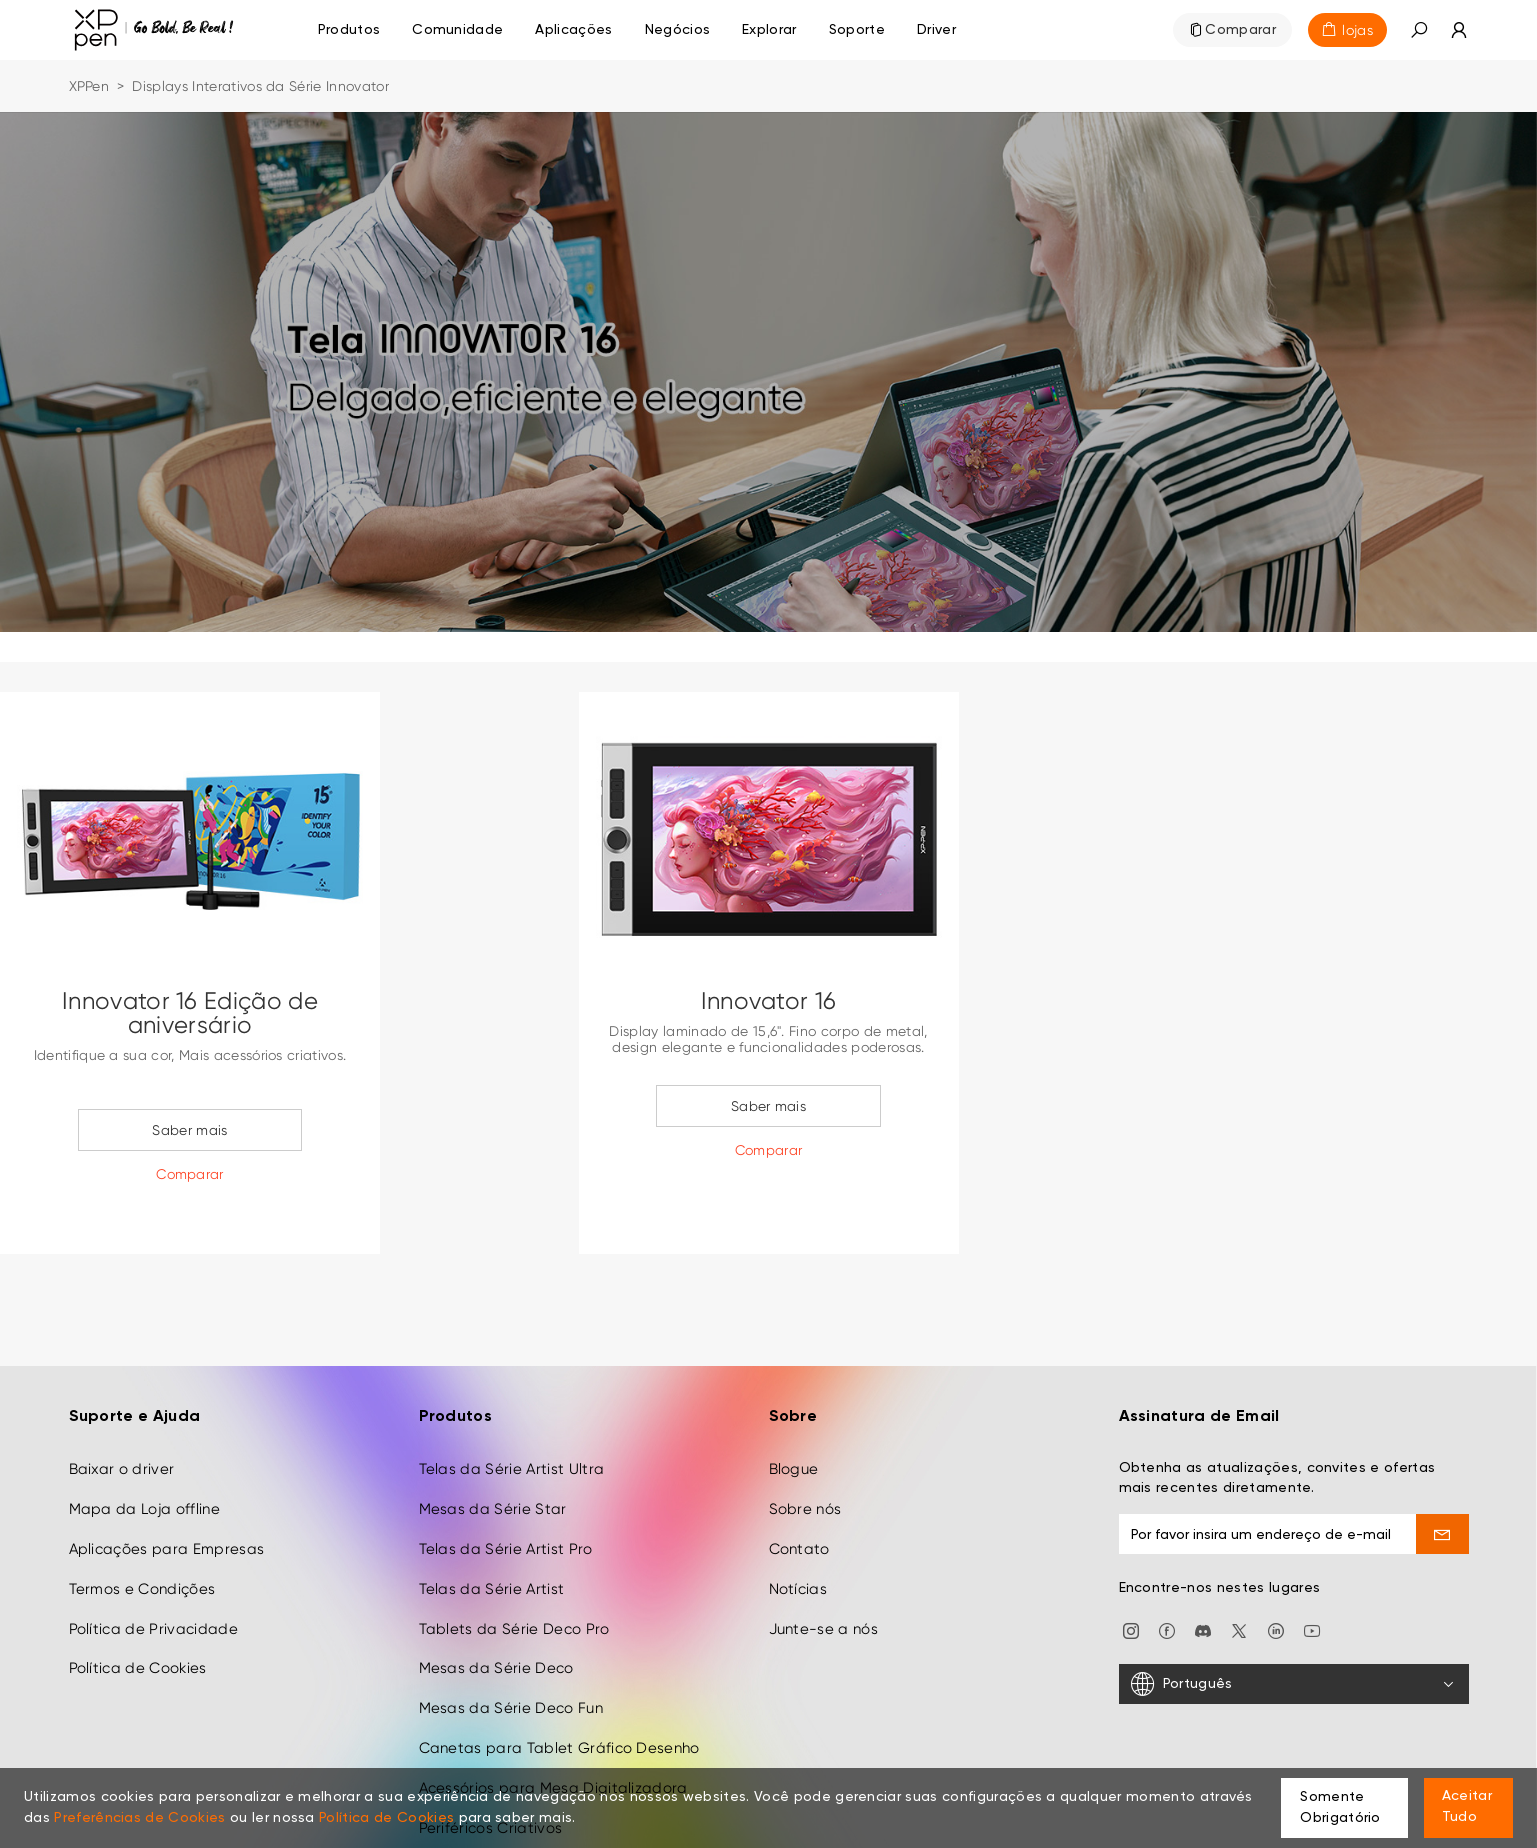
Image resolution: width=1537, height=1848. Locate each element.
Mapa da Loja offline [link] (144, 1458)
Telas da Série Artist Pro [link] (506, 1498)
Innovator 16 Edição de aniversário (190, 1013)
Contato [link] (799, 1498)
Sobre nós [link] (805, 1458)
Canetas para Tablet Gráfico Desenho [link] (559, 1697)
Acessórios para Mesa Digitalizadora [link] (553, 1737)
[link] (457, 30)
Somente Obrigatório (1340, 1807)
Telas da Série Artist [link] (492, 1538)
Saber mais (189, 1130)
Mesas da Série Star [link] (493, 1458)
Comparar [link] (1240, 30)
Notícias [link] (798, 1538)
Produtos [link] (349, 30)
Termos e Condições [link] (142, 1538)
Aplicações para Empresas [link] (167, 1498)
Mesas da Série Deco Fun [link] (511, 1657)
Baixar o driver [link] (122, 1418)
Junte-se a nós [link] (823, 1578)
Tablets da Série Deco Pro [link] (514, 1578)
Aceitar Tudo (1467, 1806)
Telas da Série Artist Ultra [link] (512, 1418)
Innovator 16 (769, 1001)
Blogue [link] (794, 1418)
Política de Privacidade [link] (153, 1578)
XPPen (89, 86)
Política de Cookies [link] (138, 1618)
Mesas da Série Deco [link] (496, 1618)
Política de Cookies (386, 1818)
